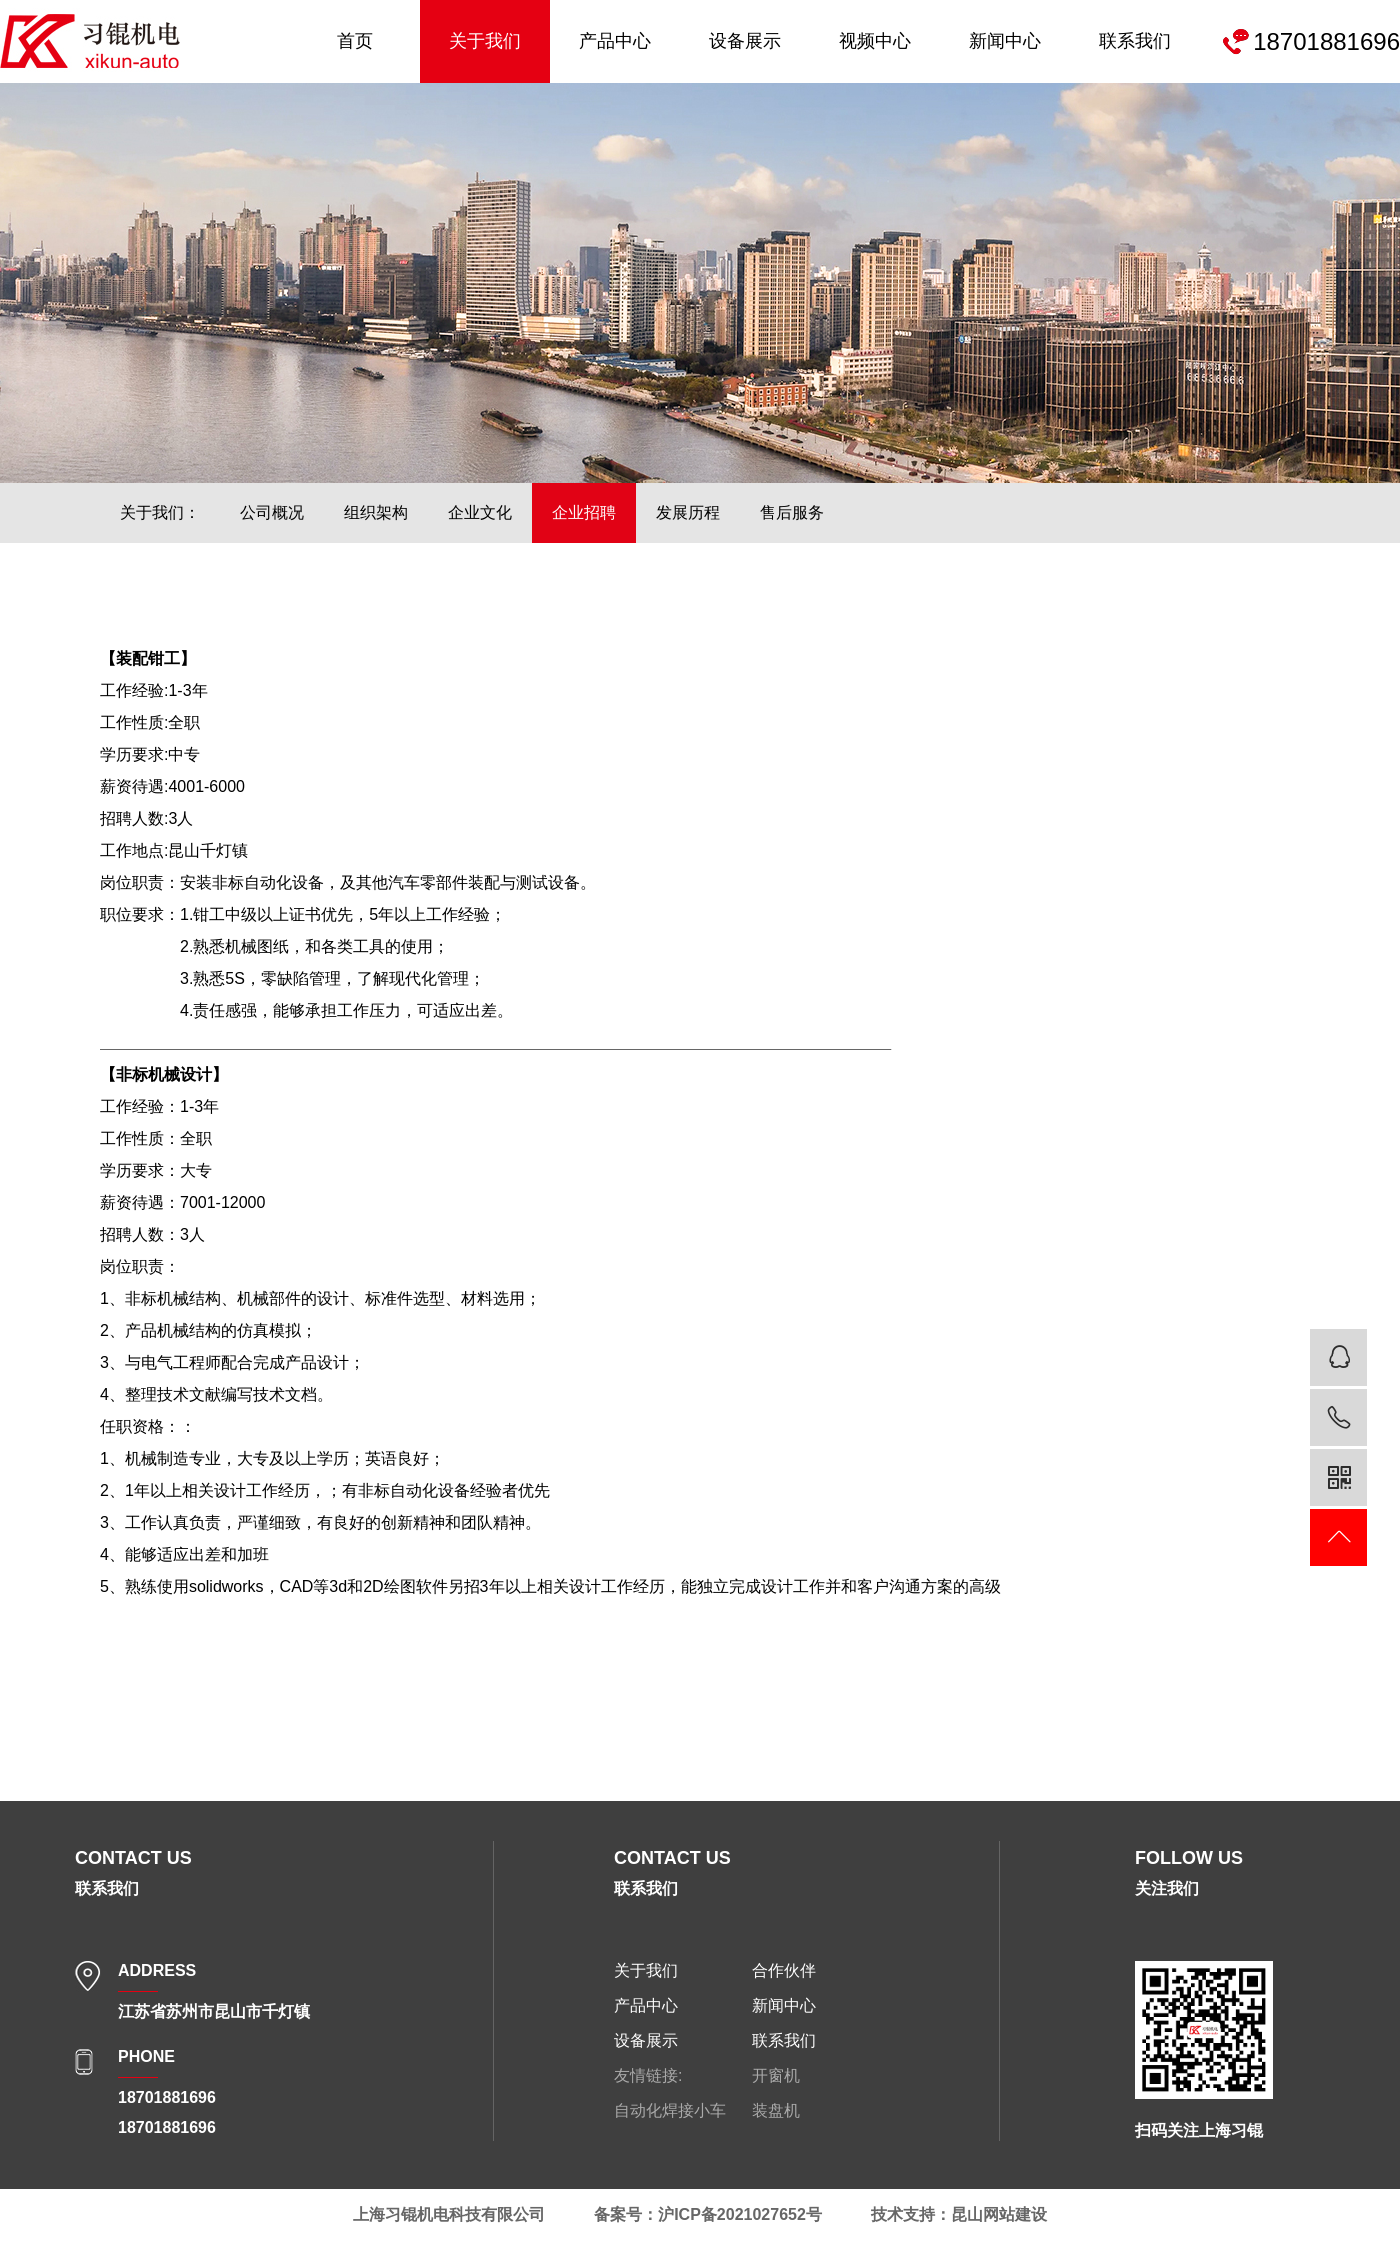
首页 (355, 41)
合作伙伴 (784, 1970)
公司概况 (272, 512)
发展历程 (688, 512)
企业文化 (480, 512)
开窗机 (776, 2075)
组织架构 (376, 512)
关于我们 (485, 41)
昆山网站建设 (999, 2214)
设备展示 (745, 41)
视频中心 (875, 41)
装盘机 (776, 2110)
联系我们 (1135, 41)
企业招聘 (584, 512)
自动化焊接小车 (670, 2110)
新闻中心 (1005, 41)
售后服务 (792, 512)
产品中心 (615, 41)
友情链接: (648, 2075)
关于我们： (160, 512)
